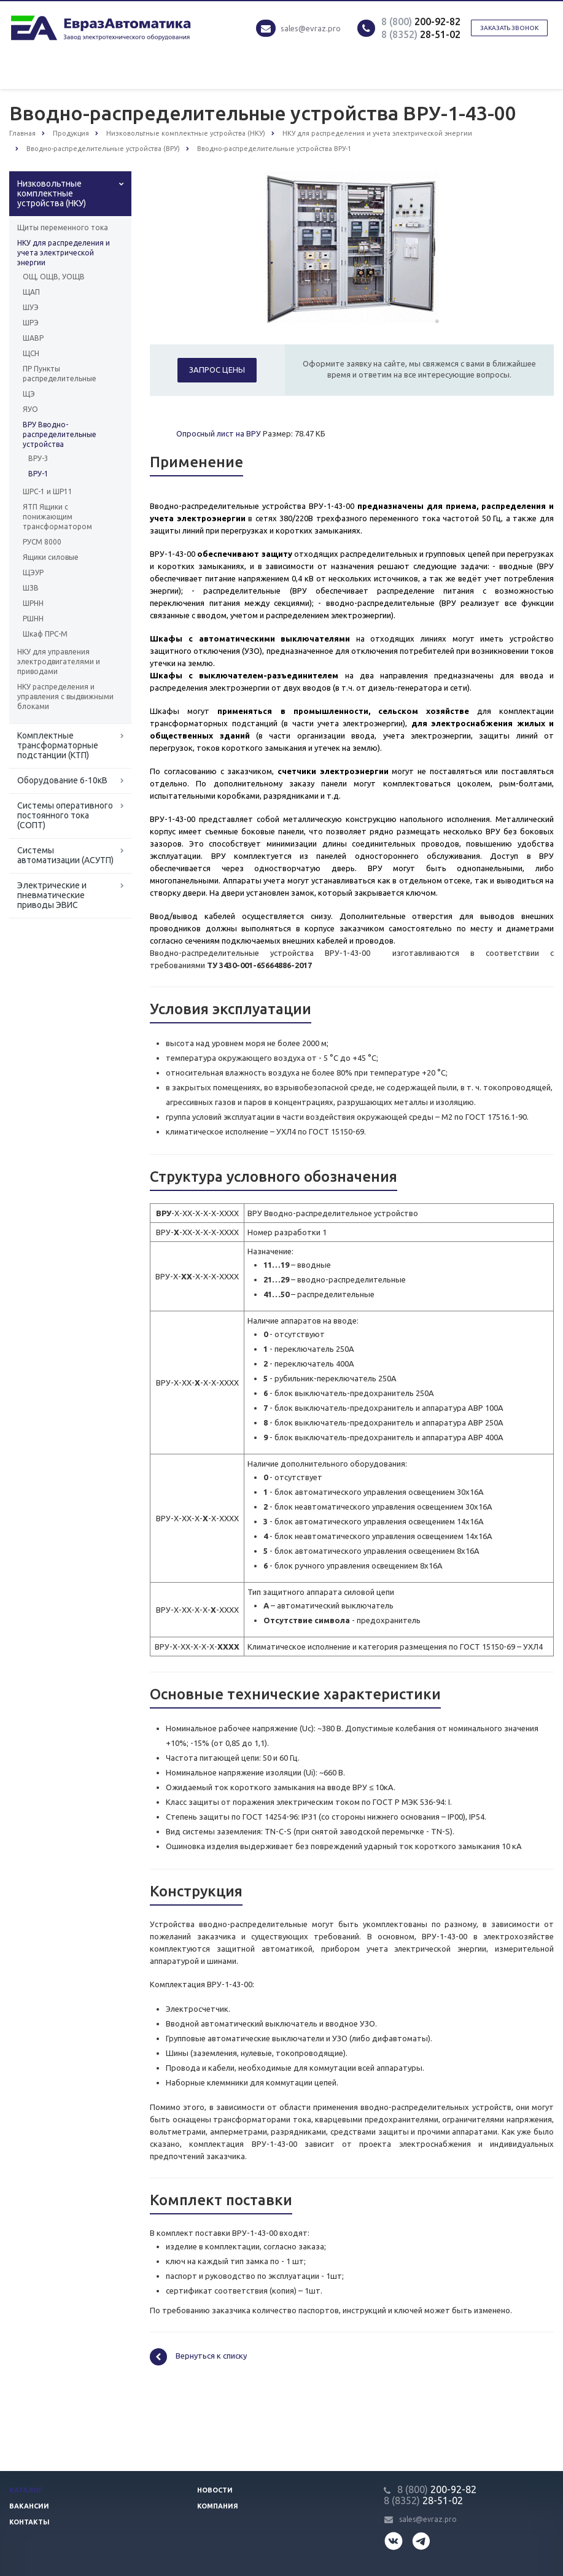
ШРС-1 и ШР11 (47, 491)
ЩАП (31, 292)
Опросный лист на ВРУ (218, 433)
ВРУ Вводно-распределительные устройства (59, 434)
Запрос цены (217, 369)
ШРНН (33, 603)
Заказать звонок (509, 28)
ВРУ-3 (38, 458)
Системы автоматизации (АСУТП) (65, 855)
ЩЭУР (33, 572)
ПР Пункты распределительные (59, 373)
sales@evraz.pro (311, 28)
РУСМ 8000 (42, 542)
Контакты (29, 2522)
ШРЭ (31, 323)
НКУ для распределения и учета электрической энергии (63, 252)
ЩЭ (29, 394)
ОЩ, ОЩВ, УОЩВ (54, 277)
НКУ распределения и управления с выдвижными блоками (65, 696)
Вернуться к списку (198, 2356)
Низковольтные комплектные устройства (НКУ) (51, 193)
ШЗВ (31, 588)
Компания (217, 2506)
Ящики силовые (51, 557)
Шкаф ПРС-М (45, 634)
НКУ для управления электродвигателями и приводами (58, 661)
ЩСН (31, 353)
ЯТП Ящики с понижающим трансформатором (57, 516)
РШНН (33, 619)
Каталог (26, 2490)
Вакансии (29, 2506)
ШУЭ (31, 307)
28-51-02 (420, 34)
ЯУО (30, 409)
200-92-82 (420, 21)
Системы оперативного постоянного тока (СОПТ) (65, 815)
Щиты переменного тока (62, 227)
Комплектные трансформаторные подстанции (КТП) (57, 745)
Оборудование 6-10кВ (62, 780)
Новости (215, 2490)
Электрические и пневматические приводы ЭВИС (52, 895)
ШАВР (33, 338)
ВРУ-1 (38, 474)
